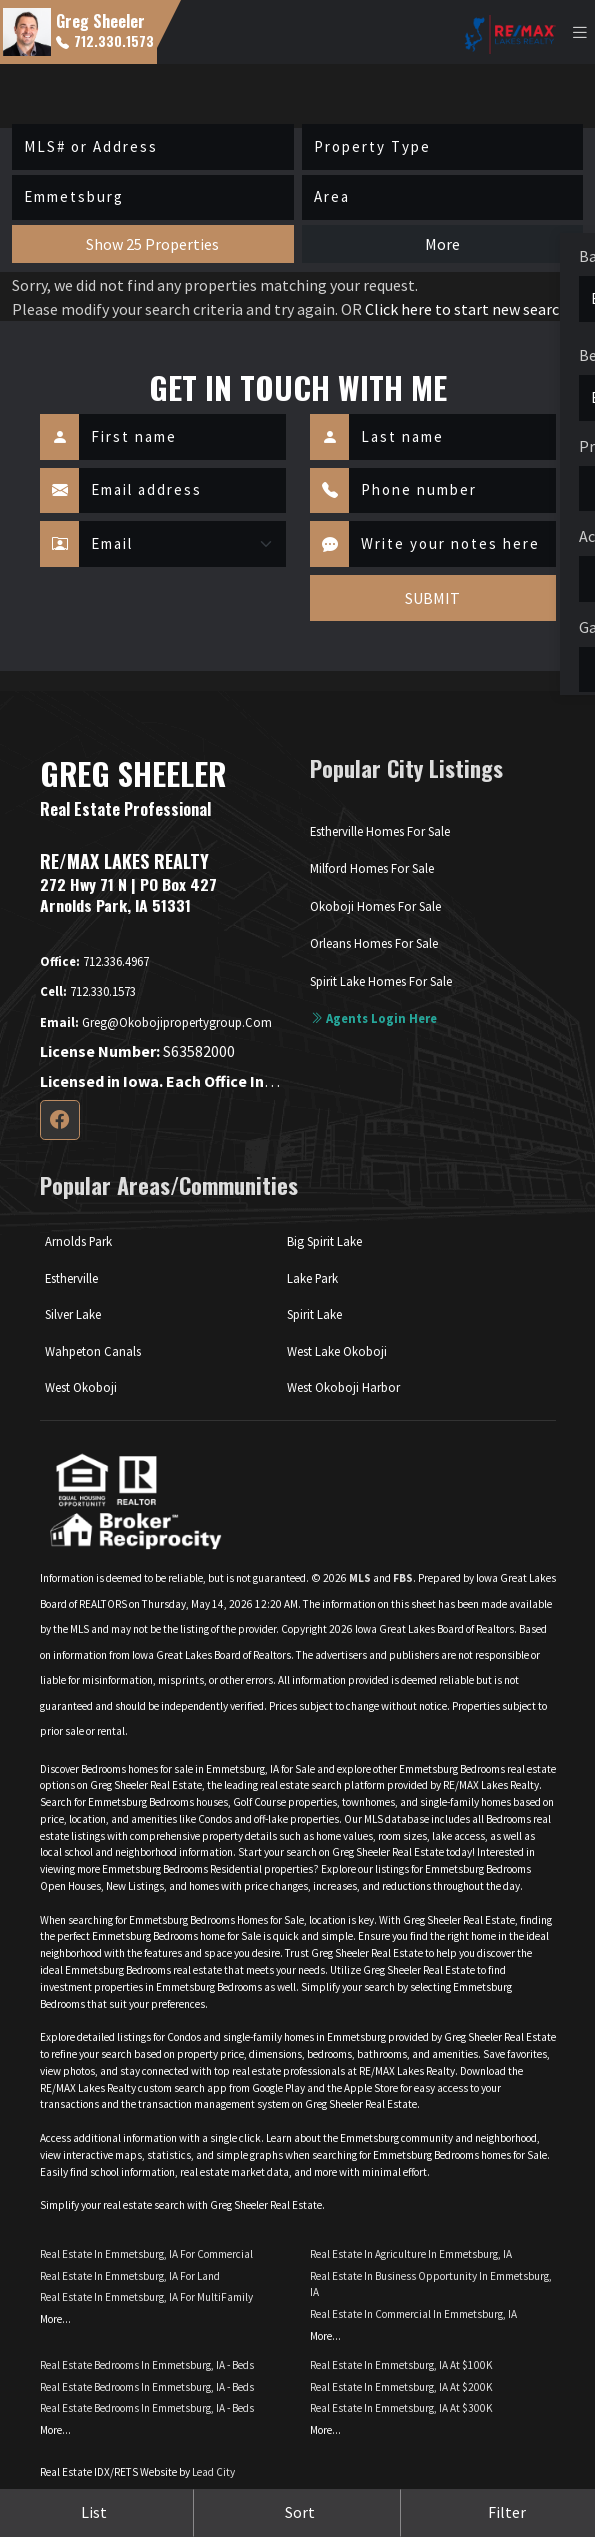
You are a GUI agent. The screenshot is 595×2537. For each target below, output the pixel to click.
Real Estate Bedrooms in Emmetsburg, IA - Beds (147, 2365)
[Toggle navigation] (580, 32)
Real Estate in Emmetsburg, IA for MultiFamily (146, 2297)
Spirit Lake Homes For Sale (381, 981)
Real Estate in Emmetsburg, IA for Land (130, 2276)
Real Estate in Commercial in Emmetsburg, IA (413, 2314)
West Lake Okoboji (337, 1351)
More (442, 244)
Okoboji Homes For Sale (375, 906)
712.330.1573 (105, 41)
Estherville (71, 1278)
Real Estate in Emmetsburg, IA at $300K (401, 2408)
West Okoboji (81, 1387)
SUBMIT (432, 598)
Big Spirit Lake (324, 1241)
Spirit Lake (314, 1314)
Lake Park (312, 1278)
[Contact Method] (182, 544)
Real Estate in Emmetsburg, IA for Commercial (146, 2254)
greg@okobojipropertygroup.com (156, 1022)
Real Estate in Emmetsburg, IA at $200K (401, 2387)
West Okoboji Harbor (343, 1387)
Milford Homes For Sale (372, 868)
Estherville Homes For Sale (380, 831)
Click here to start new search (466, 309)
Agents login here (373, 1018)
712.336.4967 (94, 961)
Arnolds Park (78, 1241)
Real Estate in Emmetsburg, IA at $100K (401, 2365)
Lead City (213, 2472)
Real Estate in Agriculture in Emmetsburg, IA (411, 2254)
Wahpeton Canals (93, 1351)
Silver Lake (73, 1314)
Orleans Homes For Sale (374, 943)
